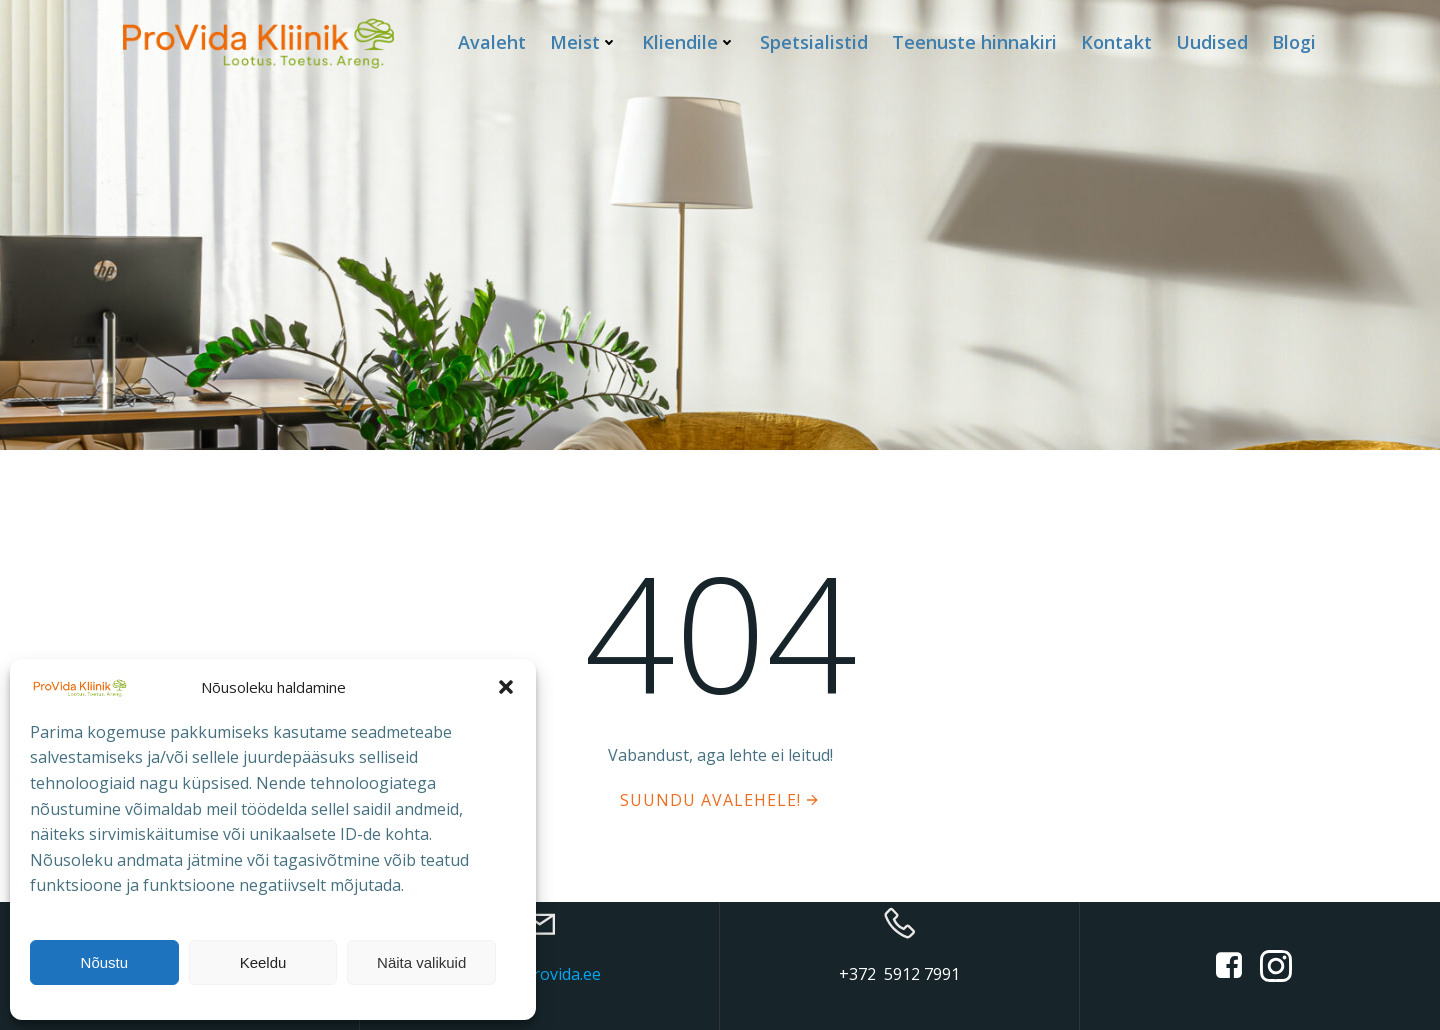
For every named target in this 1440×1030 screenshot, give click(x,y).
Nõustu (105, 962)
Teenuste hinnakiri (974, 42)
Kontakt (1116, 42)
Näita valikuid (421, 962)
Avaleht (492, 42)
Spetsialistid (814, 42)
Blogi (1294, 42)
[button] (506, 687)
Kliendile (689, 42)
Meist (584, 42)
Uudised (1212, 42)
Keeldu (263, 962)
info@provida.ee (540, 974)
